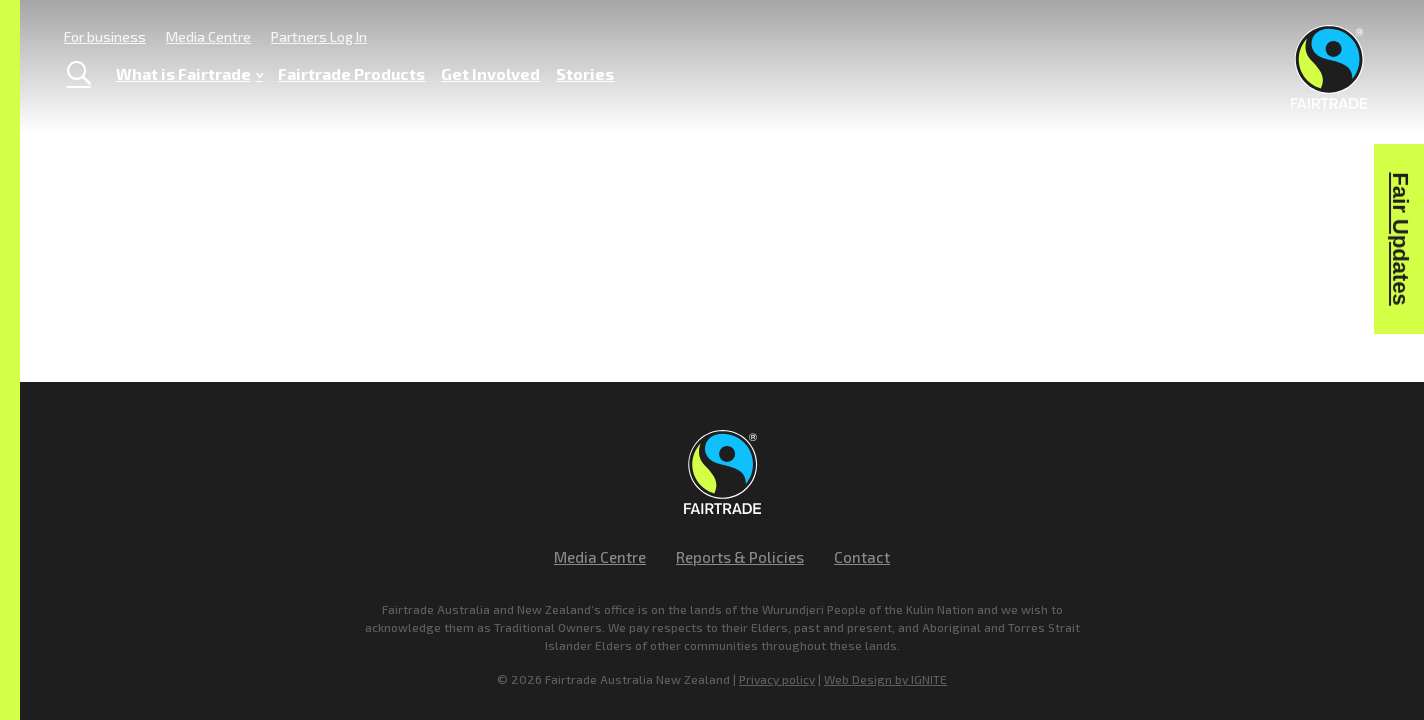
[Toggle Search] (78, 74)
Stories (585, 73)
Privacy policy (777, 679)
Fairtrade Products (351, 73)
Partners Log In (319, 36)
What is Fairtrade (189, 74)
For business (105, 36)
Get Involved (490, 73)
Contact (862, 557)
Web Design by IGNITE (885, 679)
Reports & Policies (740, 557)
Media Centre (208, 36)
